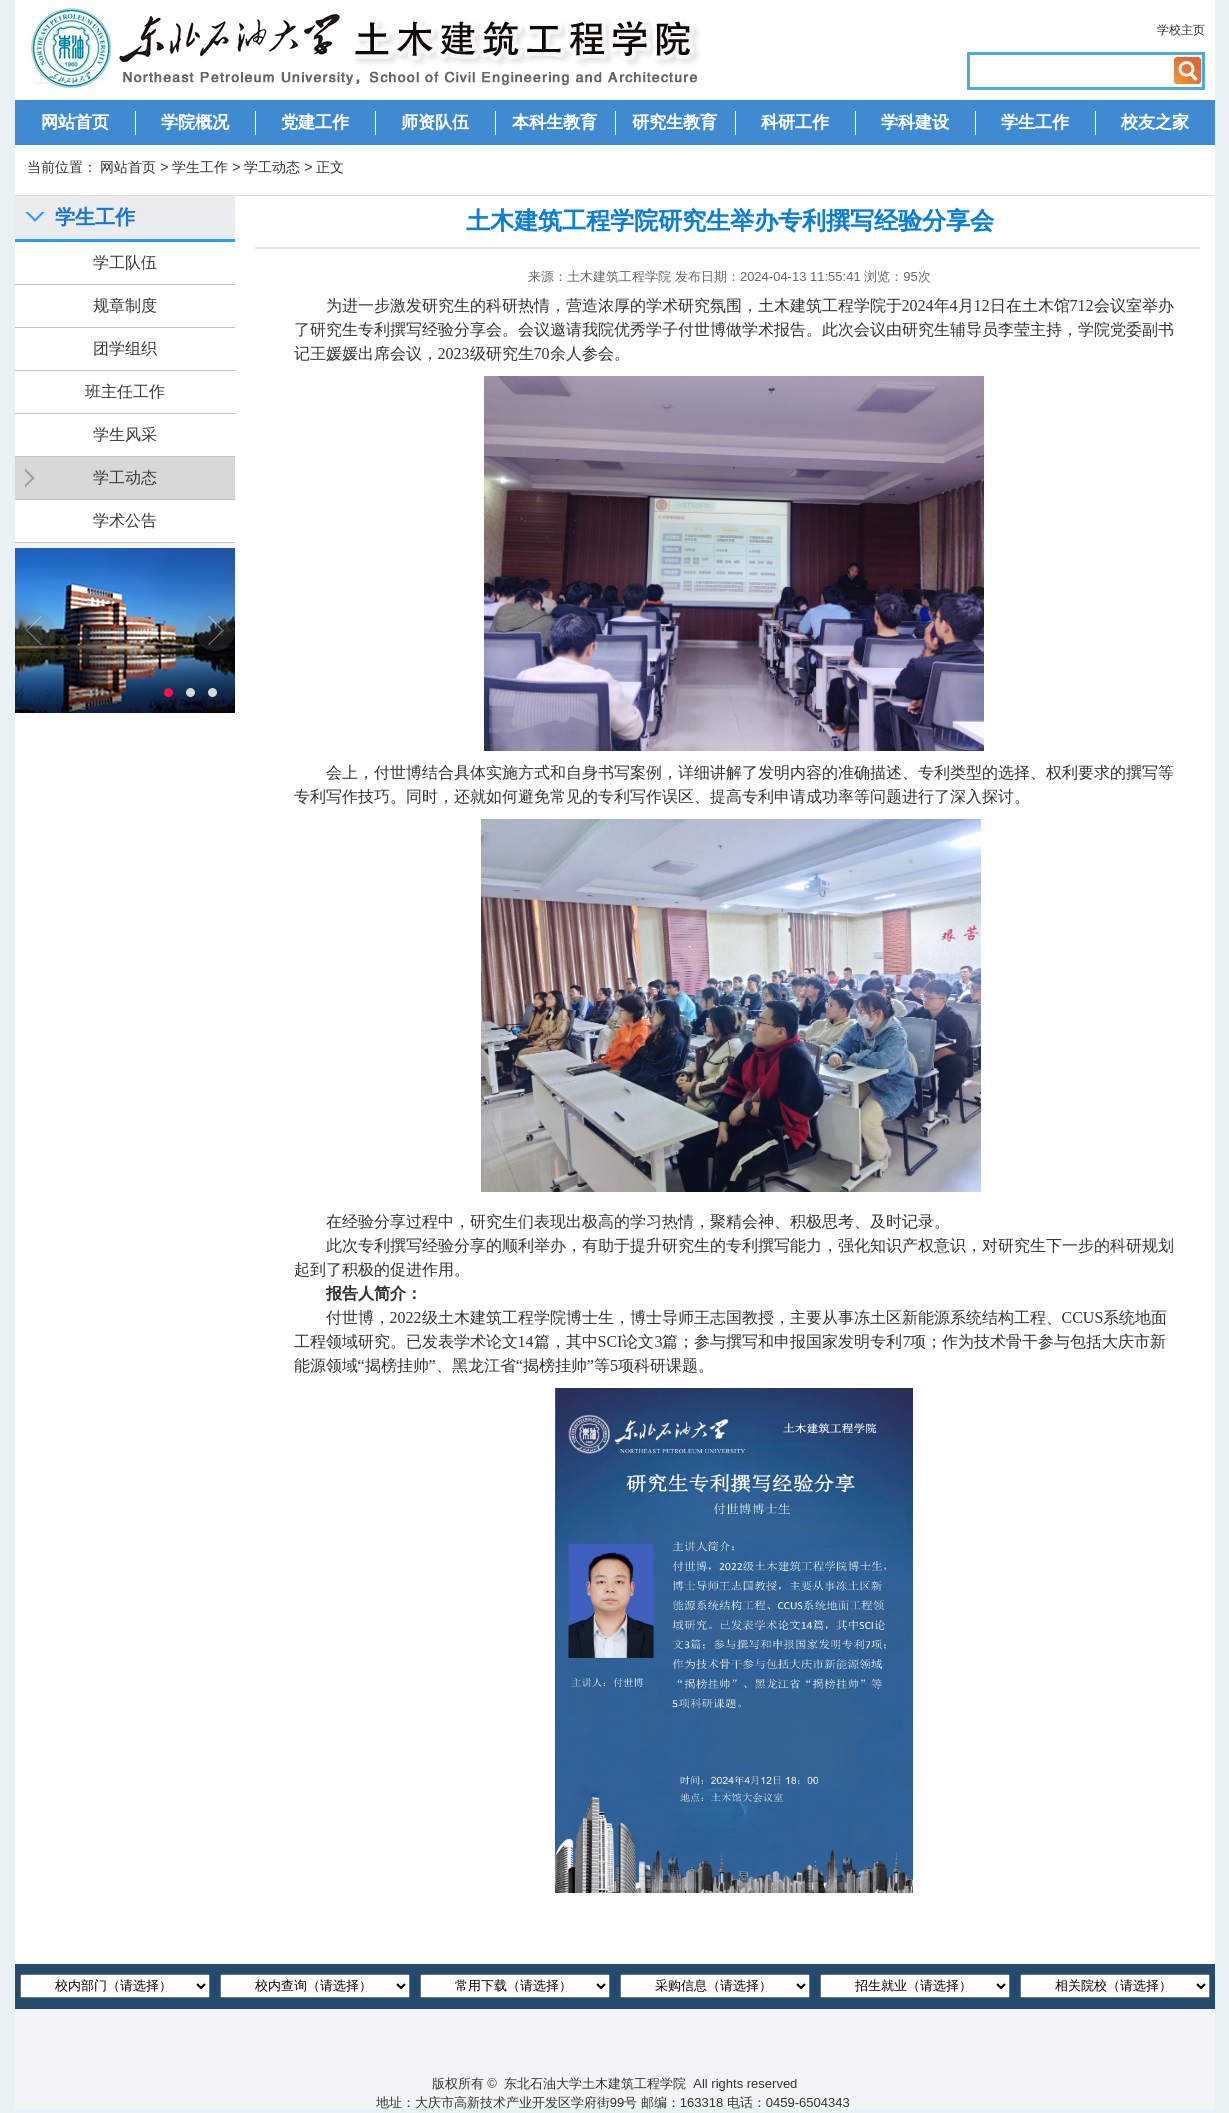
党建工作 (315, 122)
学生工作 (1035, 122)
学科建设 (915, 122)
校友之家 (1155, 122)
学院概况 (195, 122)
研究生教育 (674, 122)
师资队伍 (435, 122)
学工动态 (272, 167)
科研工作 (795, 122)
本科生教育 (554, 122)
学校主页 (1181, 30)
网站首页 (75, 122)
